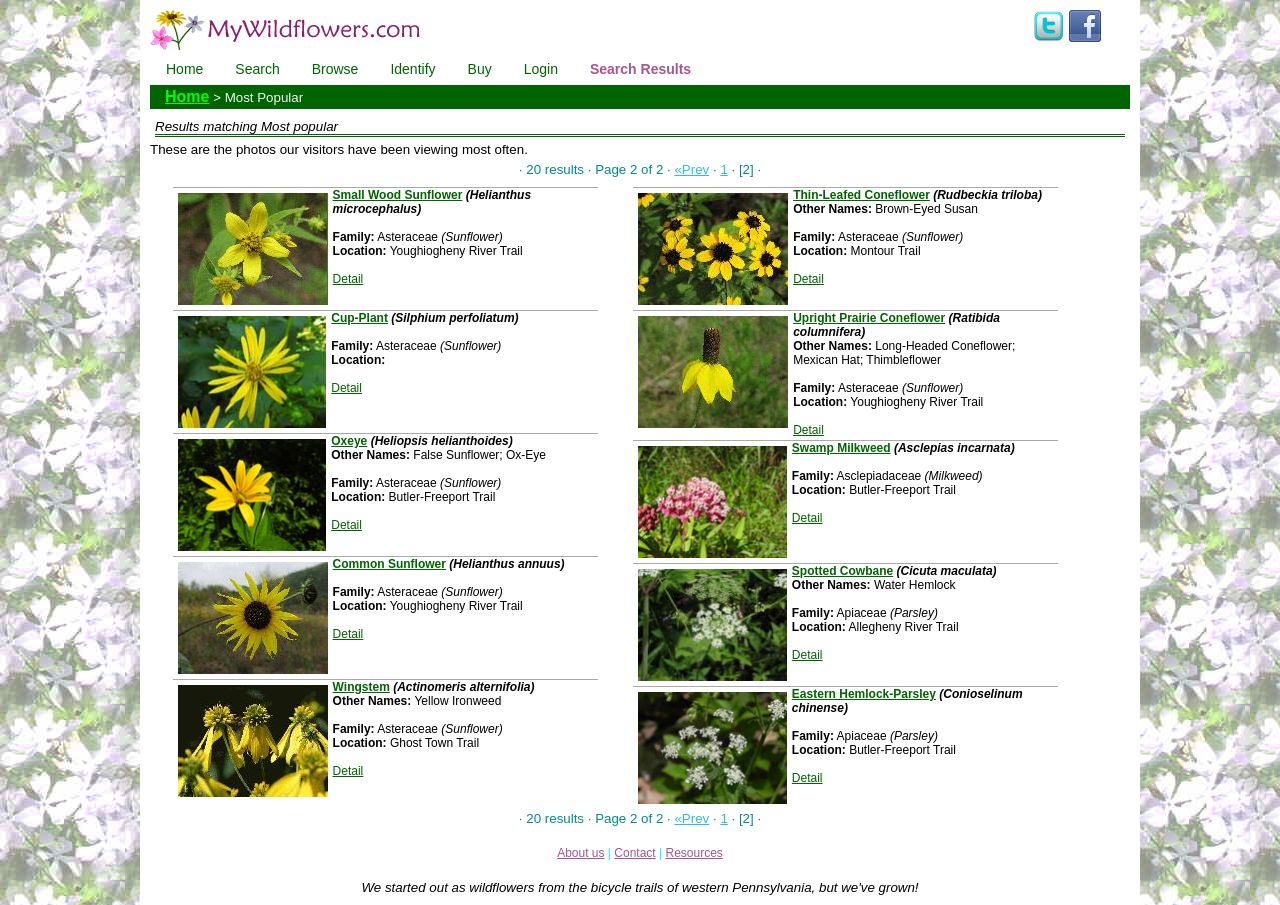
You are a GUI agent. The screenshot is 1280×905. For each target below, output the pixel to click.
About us (580, 853)
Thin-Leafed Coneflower (861, 195)
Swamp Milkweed (841, 448)
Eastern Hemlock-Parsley (864, 694)
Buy (480, 69)
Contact (634, 853)
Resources (693, 853)
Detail (348, 279)
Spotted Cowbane (842, 571)
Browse (335, 69)
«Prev (691, 169)
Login (541, 69)
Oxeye (349, 441)
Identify (412, 69)
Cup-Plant (359, 318)
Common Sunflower (389, 564)
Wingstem (361, 687)
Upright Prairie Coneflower (869, 318)
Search (257, 69)
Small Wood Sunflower (398, 195)
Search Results (640, 69)
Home (184, 69)
